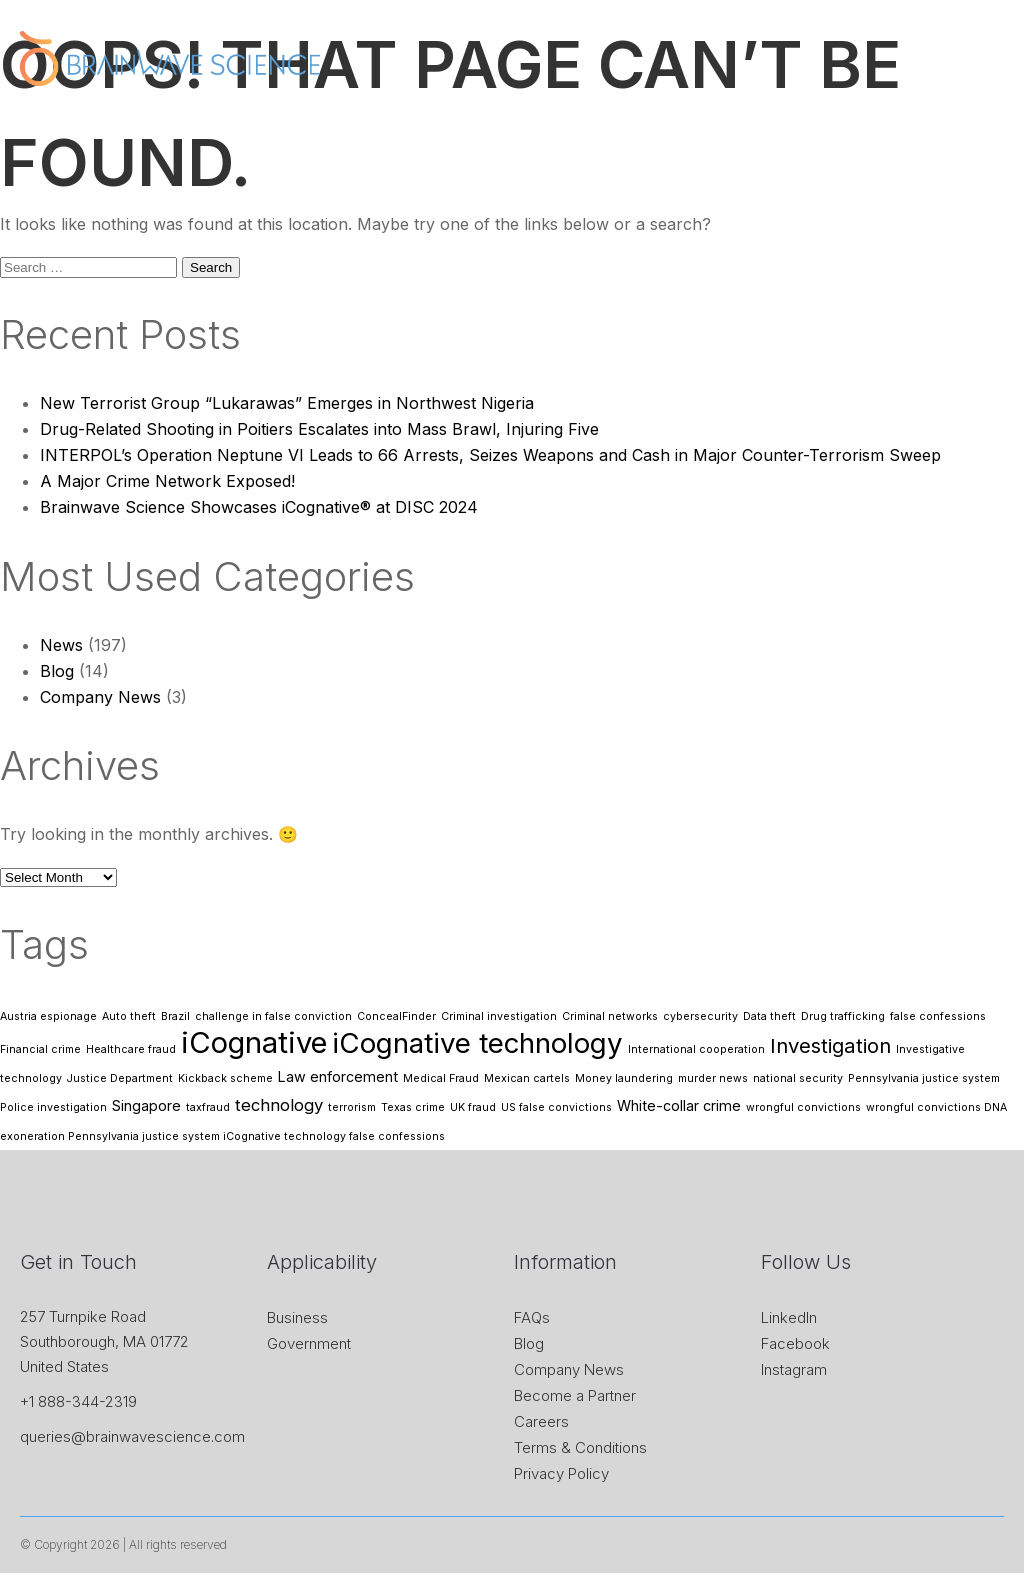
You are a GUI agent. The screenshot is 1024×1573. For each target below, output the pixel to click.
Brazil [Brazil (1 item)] (175, 1016)
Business (297, 1317)
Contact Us (950, 130)
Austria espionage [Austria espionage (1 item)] (48, 1016)
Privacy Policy (561, 1473)
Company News (100, 697)
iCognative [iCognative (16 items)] (254, 1042)
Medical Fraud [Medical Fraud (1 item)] (441, 1078)
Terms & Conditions (580, 1447)
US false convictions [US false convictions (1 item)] (556, 1107)
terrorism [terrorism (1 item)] (352, 1107)
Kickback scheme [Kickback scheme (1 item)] (225, 1078)
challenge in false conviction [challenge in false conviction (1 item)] (273, 1016)
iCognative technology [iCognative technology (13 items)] (477, 1043)
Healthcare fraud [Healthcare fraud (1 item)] (131, 1049)
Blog (57, 671)
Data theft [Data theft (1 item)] (769, 1016)
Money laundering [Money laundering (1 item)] (624, 1078)
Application (610, 130)
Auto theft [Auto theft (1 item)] (129, 1016)
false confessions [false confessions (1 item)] (938, 1016)
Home (316, 130)
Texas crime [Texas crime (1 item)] (413, 1107)
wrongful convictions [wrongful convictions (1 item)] (803, 1107)
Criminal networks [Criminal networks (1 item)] (610, 1016)
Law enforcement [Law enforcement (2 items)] (338, 1076)
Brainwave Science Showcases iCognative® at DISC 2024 (259, 507)
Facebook (795, 1343)
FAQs (532, 1317)
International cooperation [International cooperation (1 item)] (696, 1049)
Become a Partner (575, 1395)
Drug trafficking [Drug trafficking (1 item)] (843, 1016)
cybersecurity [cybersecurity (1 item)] (700, 1016)
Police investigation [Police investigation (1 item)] (53, 1107)
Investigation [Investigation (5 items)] (830, 1045)
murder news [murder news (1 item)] (713, 1078)
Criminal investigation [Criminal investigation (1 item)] (499, 1016)
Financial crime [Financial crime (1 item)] (40, 1049)
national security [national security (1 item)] (798, 1078)
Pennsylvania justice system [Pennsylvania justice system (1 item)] (924, 1078)
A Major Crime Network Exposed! (167, 481)
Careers (541, 1421)
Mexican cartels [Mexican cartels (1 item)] (527, 1078)
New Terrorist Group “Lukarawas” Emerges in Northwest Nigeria (287, 403)
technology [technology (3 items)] (279, 1105)
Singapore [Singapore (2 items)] (146, 1105)
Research (848, 130)
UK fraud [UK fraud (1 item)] (473, 1107)
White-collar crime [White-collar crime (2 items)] (679, 1105)
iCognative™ (501, 130)
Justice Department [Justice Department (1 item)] (120, 1078)
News (698, 130)
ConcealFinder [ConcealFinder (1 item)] (396, 1016)
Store (766, 130)
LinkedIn (789, 1317)
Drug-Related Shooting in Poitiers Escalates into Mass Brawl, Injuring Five (319, 429)
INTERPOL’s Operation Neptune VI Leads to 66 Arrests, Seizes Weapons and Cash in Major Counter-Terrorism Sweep (490, 455)
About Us (399, 130)
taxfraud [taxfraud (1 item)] (208, 1107)
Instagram (794, 1369)
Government (309, 1343)
